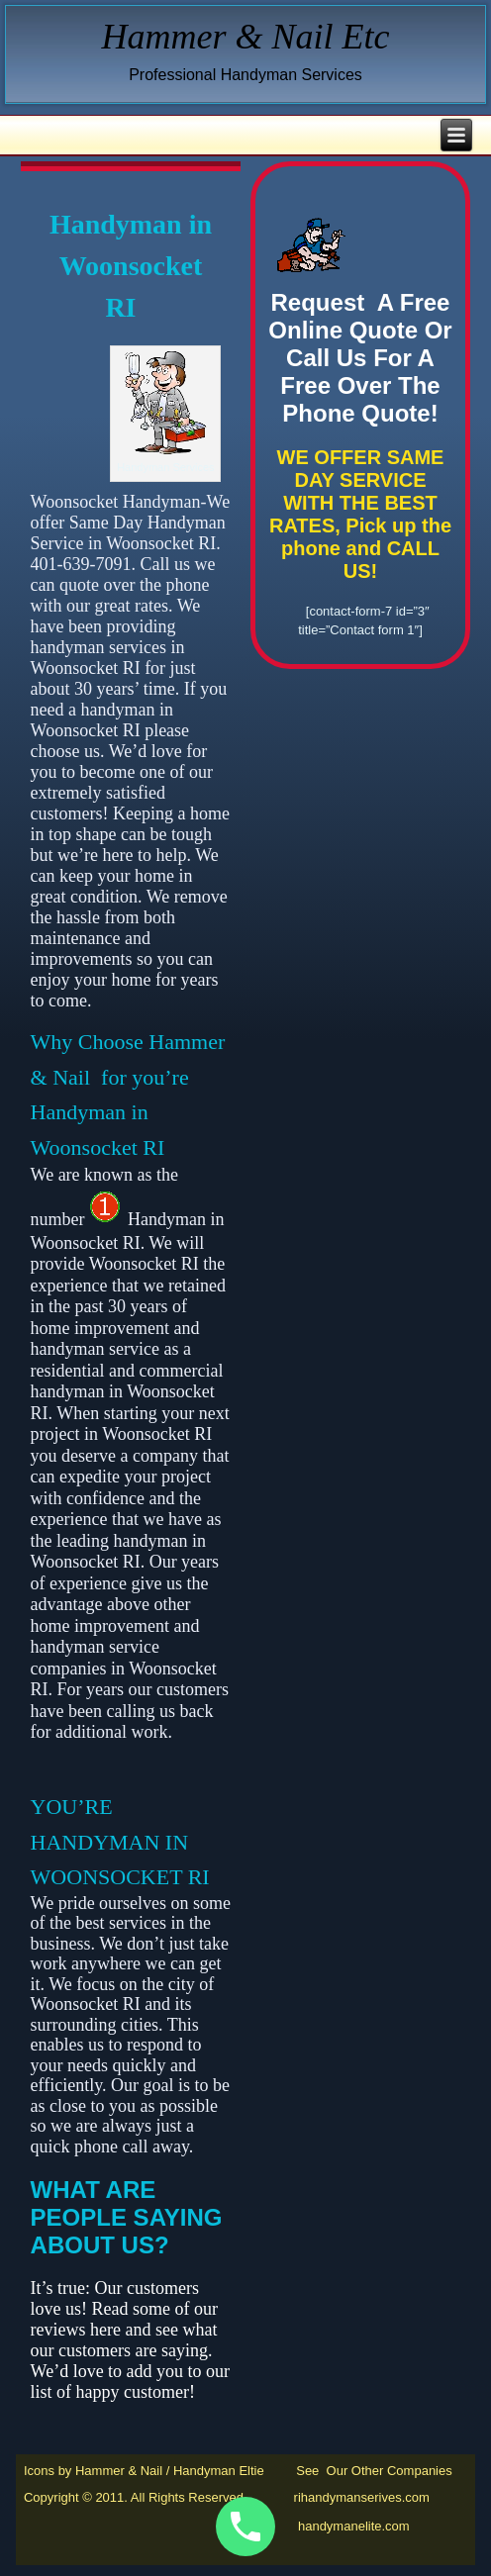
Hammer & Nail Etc (246, 36)
